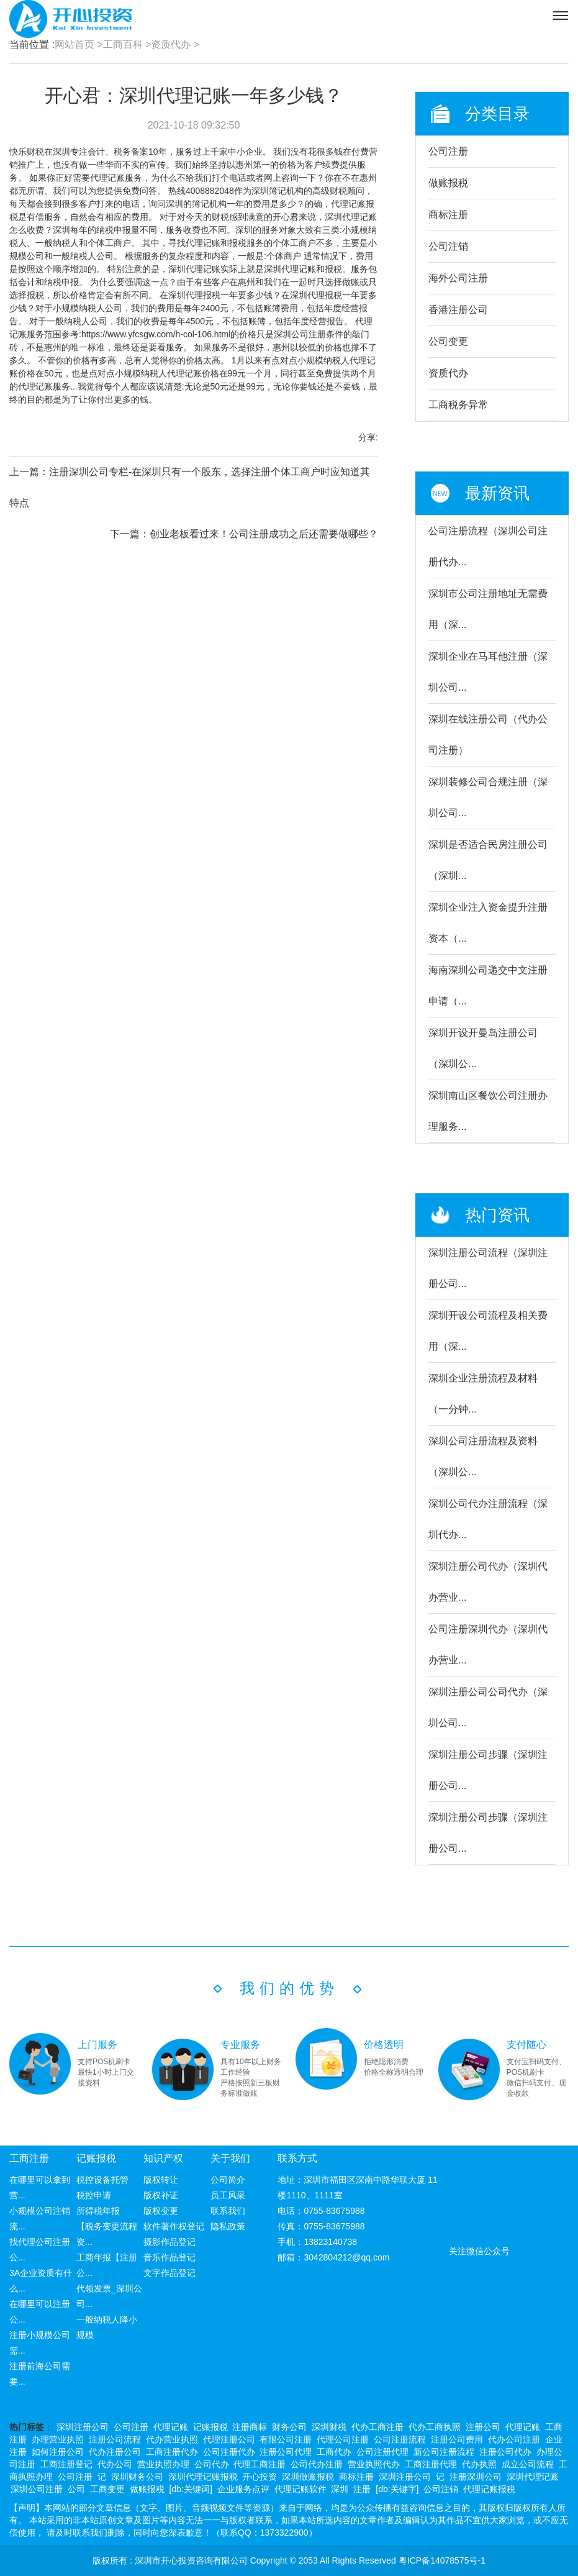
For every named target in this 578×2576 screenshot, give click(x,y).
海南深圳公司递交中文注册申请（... (488, 985)
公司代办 (211, 2464)
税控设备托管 (102, 2180)
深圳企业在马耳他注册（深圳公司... (488, 672)
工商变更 (107, 2489)
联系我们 (227, 2211)
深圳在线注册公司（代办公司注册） (488, 734)
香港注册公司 (458, 309)
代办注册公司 (115, 2452)
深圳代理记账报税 (203, 2477)
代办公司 (114, 2464)
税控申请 (93, 2195)
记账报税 (96, 2158)
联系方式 (297, 2158)
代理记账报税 (489, 2489)
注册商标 (249, 2427)
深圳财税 (329, 2427)
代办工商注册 (377, 2427)
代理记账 (170, 2427)
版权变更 (160, 2211)
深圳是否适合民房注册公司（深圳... (488, 860)
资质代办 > (175, 44)
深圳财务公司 (137, 2477)
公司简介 (227, 2180)
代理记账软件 (300, 2489)
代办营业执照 (172, 2439)
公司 (76, 2489)
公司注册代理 (382, 2452)
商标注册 (448, 214)
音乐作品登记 (169, 2257)
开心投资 (259, 2477)
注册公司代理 (286, 2452)
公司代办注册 (317, 2464)
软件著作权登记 (173, 2226)
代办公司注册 (514, 2439)
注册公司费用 (457, 2439)
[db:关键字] (397, 2489)
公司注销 (448, 246)
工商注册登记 (66, 2464)
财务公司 (289, 2427)
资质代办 (448, 373)
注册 (362, 2489)
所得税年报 (98, 2211)
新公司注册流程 (443, 2452)
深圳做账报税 (308, 2477)
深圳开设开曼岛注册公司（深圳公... (483, 1048)
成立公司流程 (528, 2464)
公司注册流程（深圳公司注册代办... (488, 546)
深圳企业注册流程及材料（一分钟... (483, 1393)
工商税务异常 (458, 404)
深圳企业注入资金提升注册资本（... (488, 923)
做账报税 (448, 183)
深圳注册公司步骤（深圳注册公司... (488, 1770)
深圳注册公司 (82, 2427)
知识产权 (163, 2158)
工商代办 (334, 2452)
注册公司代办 (505, 2452)
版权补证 (160, 2195)
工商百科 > (127, 44)
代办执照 (479, 2464)
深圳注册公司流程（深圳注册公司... (488, 1268)
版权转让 (160, 2180)
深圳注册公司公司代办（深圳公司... (488, 1707)
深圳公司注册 (37, 2489)
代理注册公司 (229, 2439)
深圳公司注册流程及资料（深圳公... (483, 1456)
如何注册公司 (58, 2452)
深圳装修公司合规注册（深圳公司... (488, 797)
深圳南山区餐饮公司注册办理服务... (488, 1111)
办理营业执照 (58, 2439)
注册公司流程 (115, 2439)
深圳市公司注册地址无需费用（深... (488, 609)
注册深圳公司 (475, 2477)
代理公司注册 (343, 2439)
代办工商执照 (435, 2427)
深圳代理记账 (533, 2477)
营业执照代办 (374, 2464)
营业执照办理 (163, 2464)
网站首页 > (79, 44)
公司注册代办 (229, 2452)
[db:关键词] (190, 2489)
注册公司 (483, 2427)
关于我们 (230, 2158)
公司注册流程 (400, 2439)
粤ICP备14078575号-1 (442, 2560)
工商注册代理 (431, 2464)
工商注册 (29, 2158)
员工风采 (227, 2195)
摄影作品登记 (169, 2242)
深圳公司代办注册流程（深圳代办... (488, 1519)
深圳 (339, 2489)
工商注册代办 (172, 2452)
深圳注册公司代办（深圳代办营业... (488, 1582)
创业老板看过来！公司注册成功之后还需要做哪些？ (264, 534)
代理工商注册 (259, 2464)
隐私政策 (227, 2226)
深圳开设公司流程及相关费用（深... (488, 1331)
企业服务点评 (243, 2489)
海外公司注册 (458, 278)
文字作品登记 (169, 2273)
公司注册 (448, 151)
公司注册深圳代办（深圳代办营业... (488, 1644)
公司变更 (448, 341)
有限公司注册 (286, 2439)
